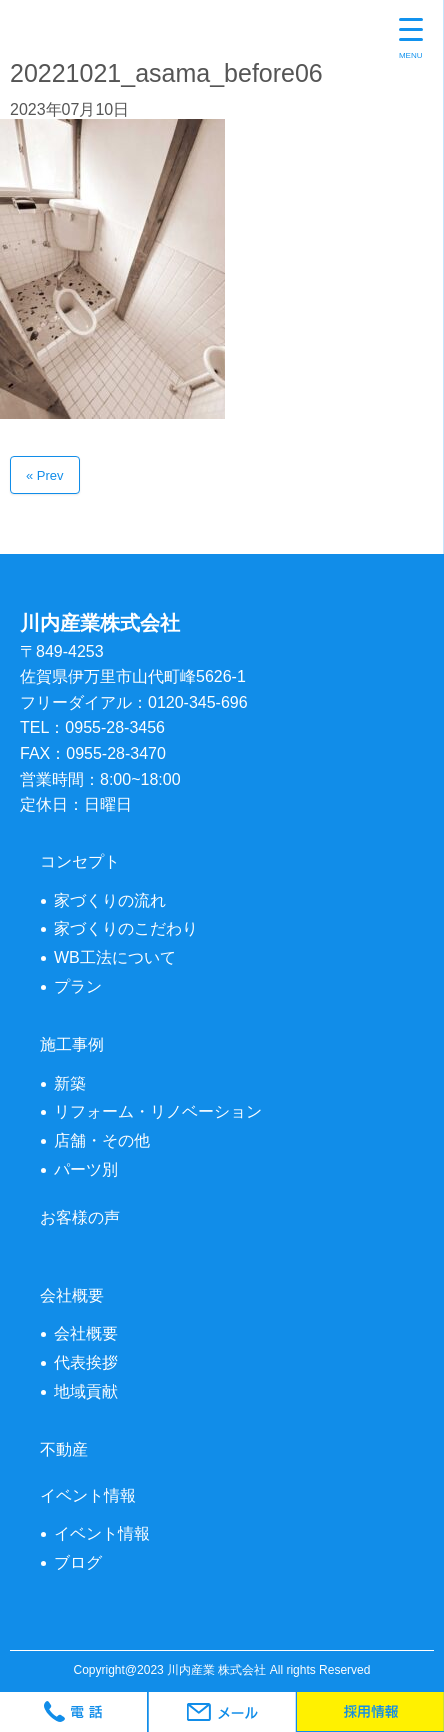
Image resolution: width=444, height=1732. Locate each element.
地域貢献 (86, 1391)
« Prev (45, 475)
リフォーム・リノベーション (158, 1111)
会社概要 (86, 1333)
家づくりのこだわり (126, 928)
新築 (70, 1083)
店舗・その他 (102, 1140)
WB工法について (115, 957)
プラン (78, 986)
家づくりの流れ (110, 900)
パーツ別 (86, 1169)
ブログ (78, 1562)
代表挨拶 (86, 1362)
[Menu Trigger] (411, 40)
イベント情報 (102, 1533)
